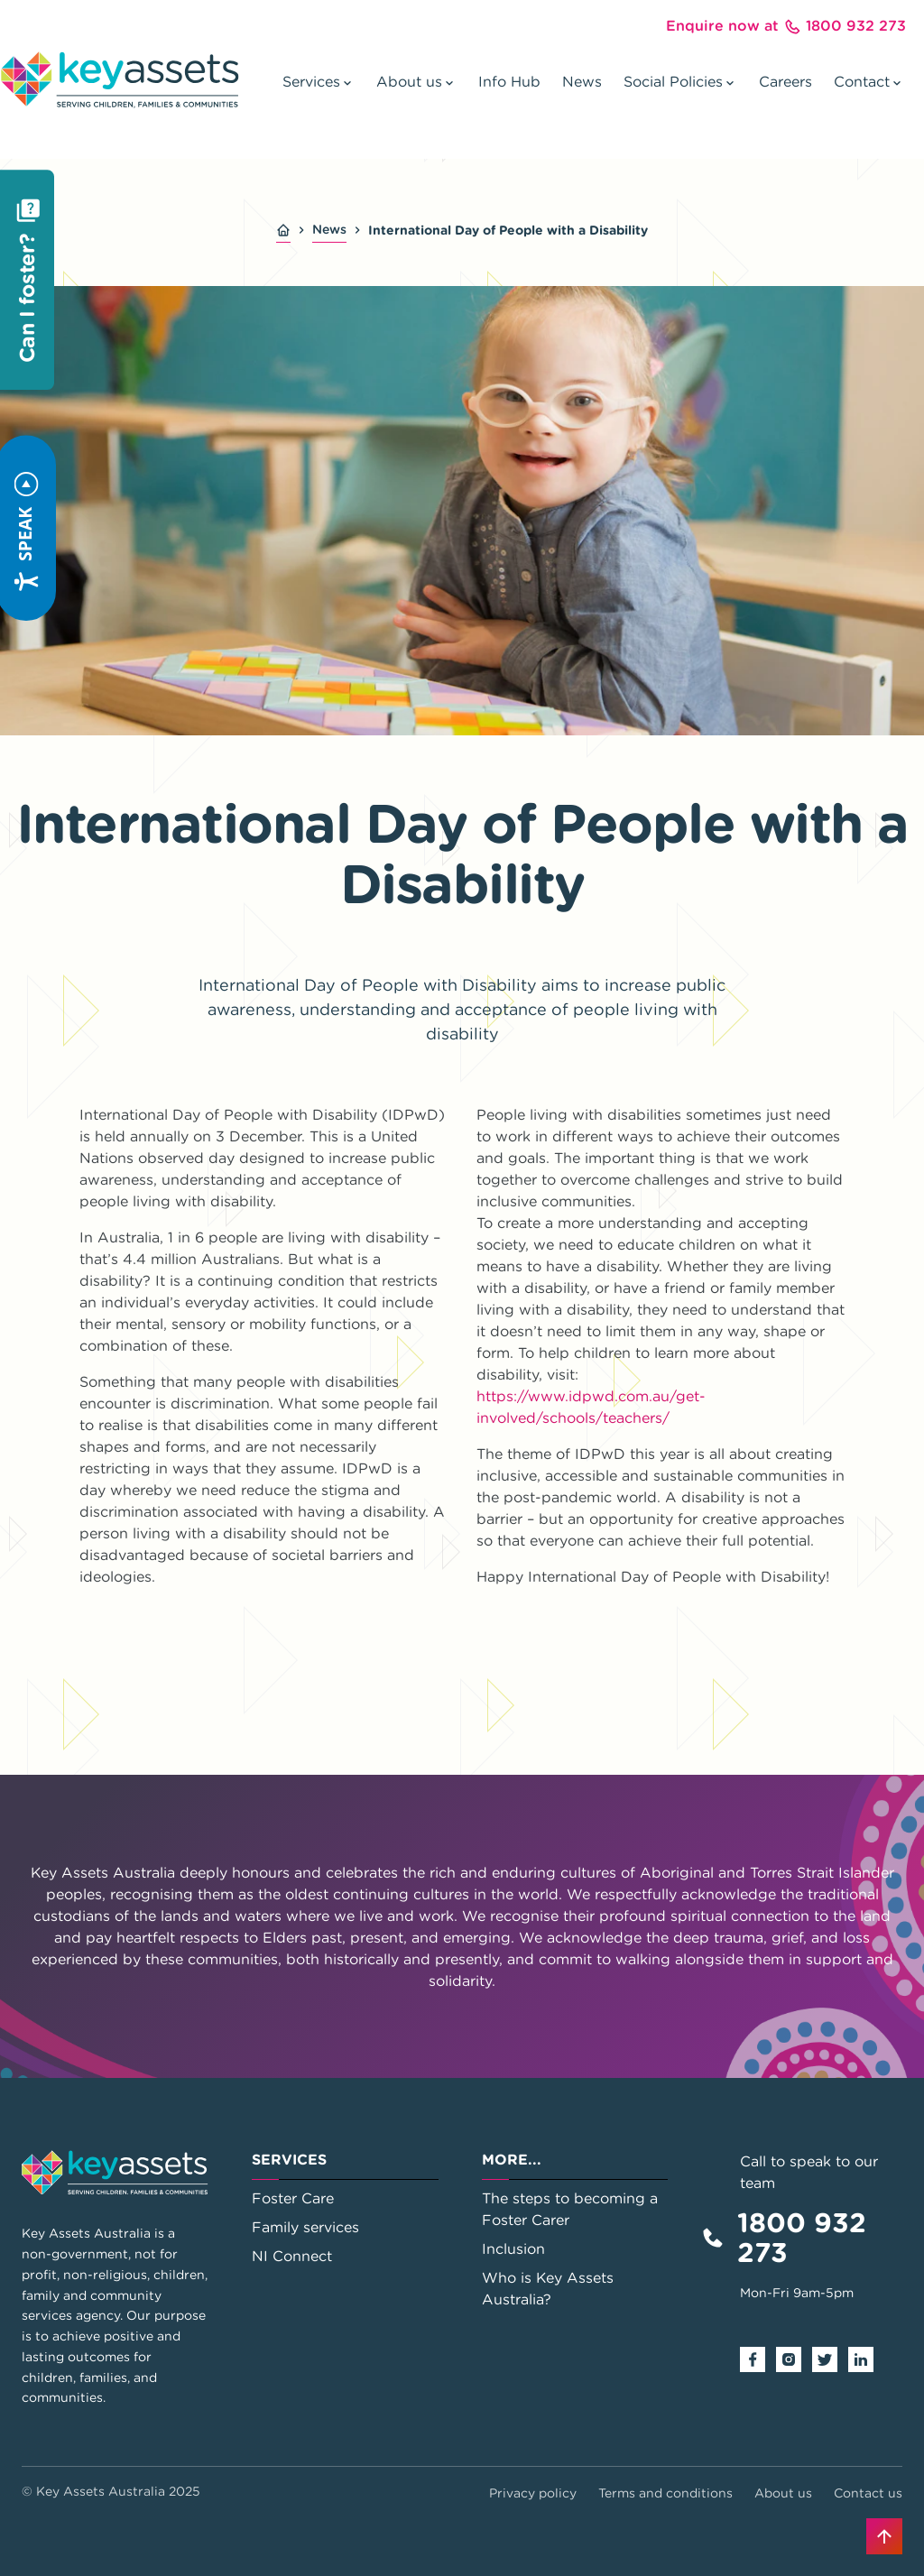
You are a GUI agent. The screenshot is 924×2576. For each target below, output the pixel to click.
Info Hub (509, 81)
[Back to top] (884, 2536)
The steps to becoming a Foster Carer (570, 2209)
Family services (305, 2227)
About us (783, 2493)
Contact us (868, 2493)
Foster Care (293, 2198)
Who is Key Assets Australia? (548, 2288)
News (582, 81)
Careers (785, 81)
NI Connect (292, 2256)
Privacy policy (533, 2493)
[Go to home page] (119, 79)
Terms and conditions (665, 2493)
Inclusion (513, 2248)
